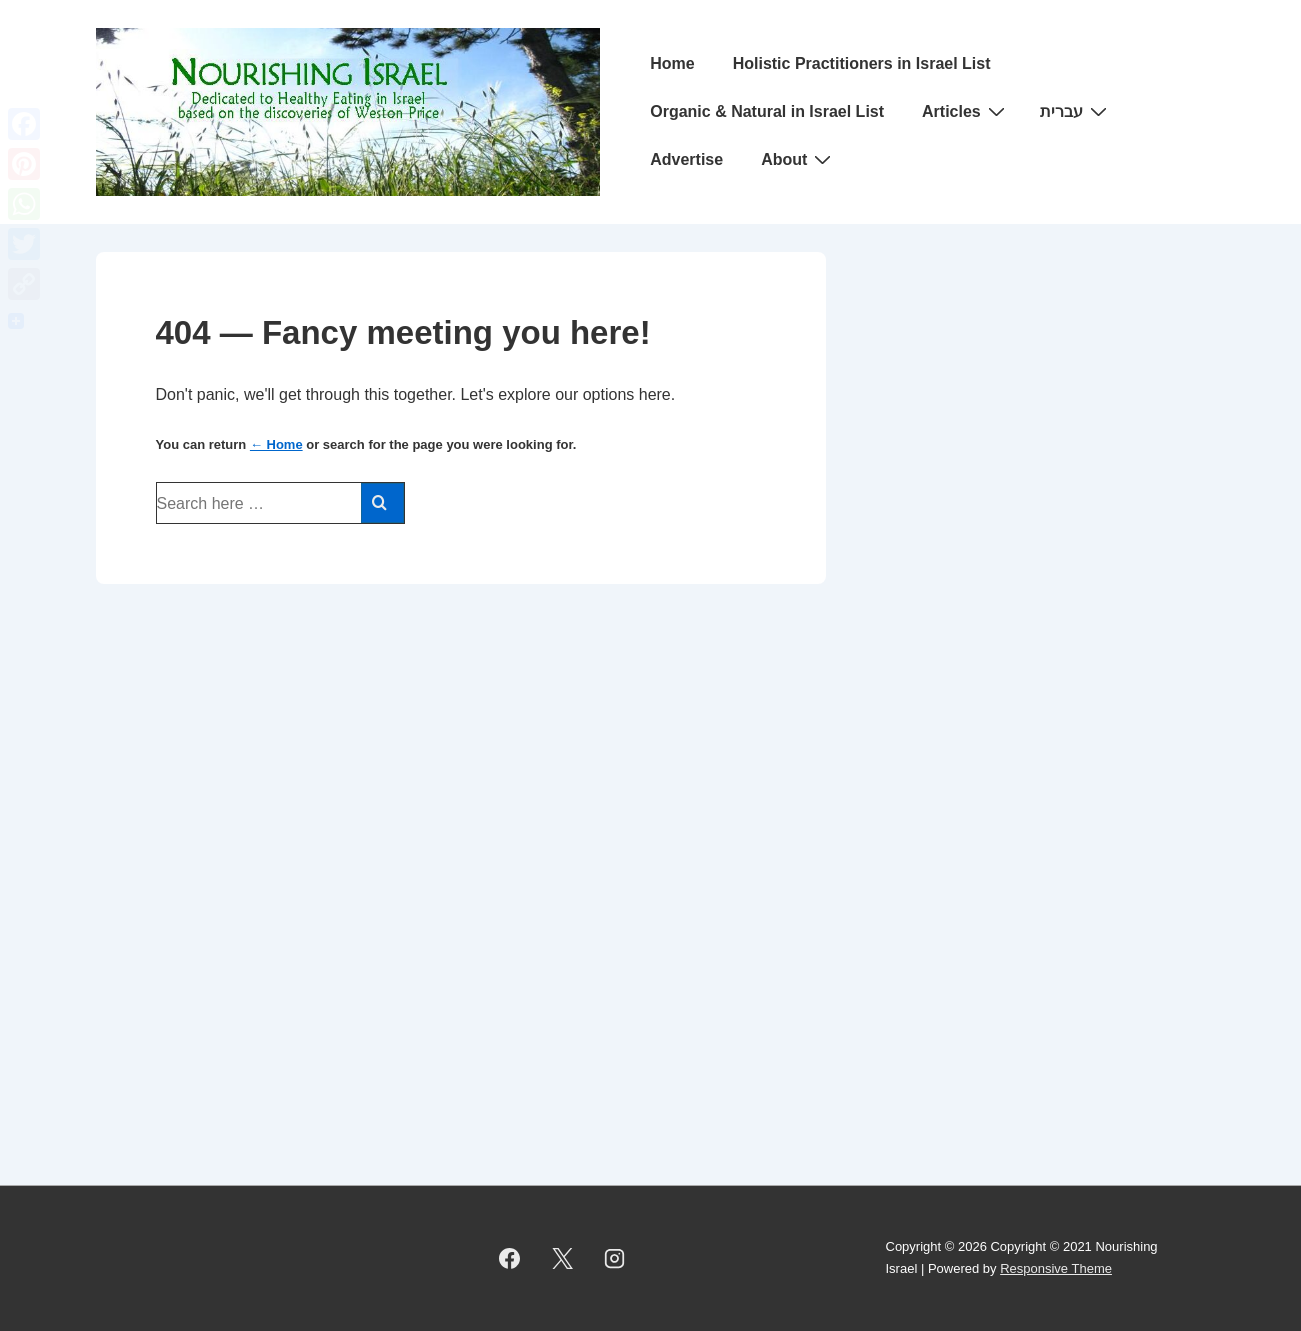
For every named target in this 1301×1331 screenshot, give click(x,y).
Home (672, 63)
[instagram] (615, 1258)
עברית (1076, 111)
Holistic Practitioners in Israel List (862, 63)
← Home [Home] (276, 444)
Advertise (686, 159)
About (798, 159)
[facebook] (510, 1258)
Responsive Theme (1056, 1268)
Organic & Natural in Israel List (767, 111)
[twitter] (562, 1258)
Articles (966, 111)
